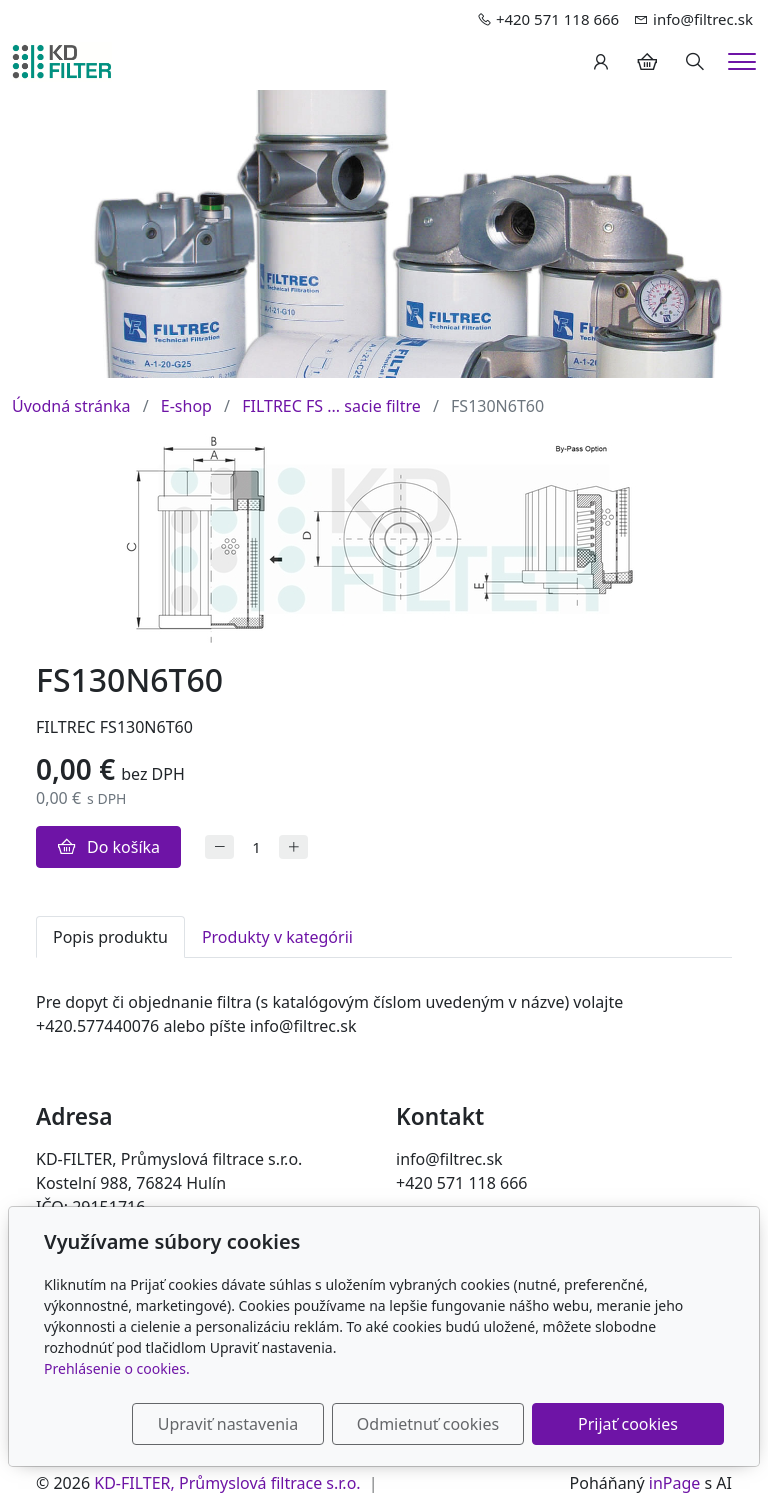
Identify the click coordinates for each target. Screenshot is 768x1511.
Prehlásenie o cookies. (117, 1368)
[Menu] (742, 61)
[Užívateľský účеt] (601, 62)
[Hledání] (695, 62)
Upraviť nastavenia (228, 1424)
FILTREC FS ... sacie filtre (331, 406)
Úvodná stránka (71, 406)
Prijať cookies (628, 1424)
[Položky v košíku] (647, 62)
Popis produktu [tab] (110, 937)
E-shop (186, 406)
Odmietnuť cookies (428, 1424)
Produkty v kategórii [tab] (277, 937)
